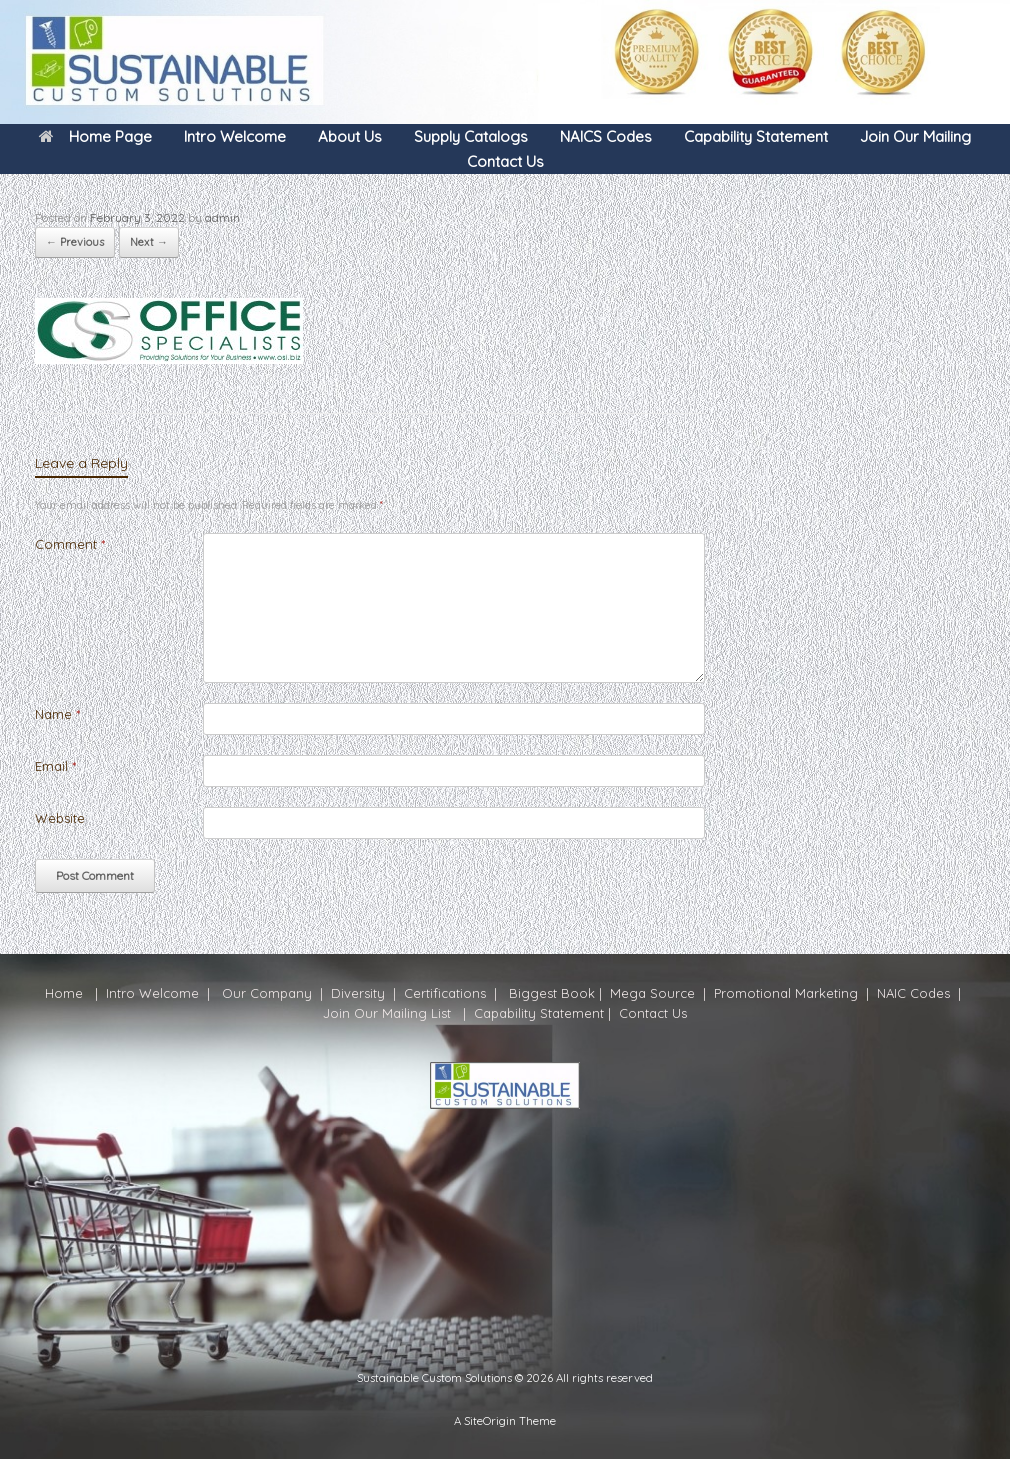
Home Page (95, 136)
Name (57, 714)
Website (60, 818)
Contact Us (505, 161)
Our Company (267, 993)
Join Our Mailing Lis (385, 1013)
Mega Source (652, 993)
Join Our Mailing (915, 136)
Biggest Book (550, 993)
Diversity (358, 993)
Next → (149, 242)
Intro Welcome (235, 136)
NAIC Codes (915, 993)
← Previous (75, 242)
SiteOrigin (490, 1420)
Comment (70, 544)
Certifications (443, 993)
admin (222, 217)
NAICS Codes (606, 136)
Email (55, 766)
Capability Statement (756, 136)
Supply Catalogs (471, 136)
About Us (350, 136)
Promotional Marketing (784, 993)
